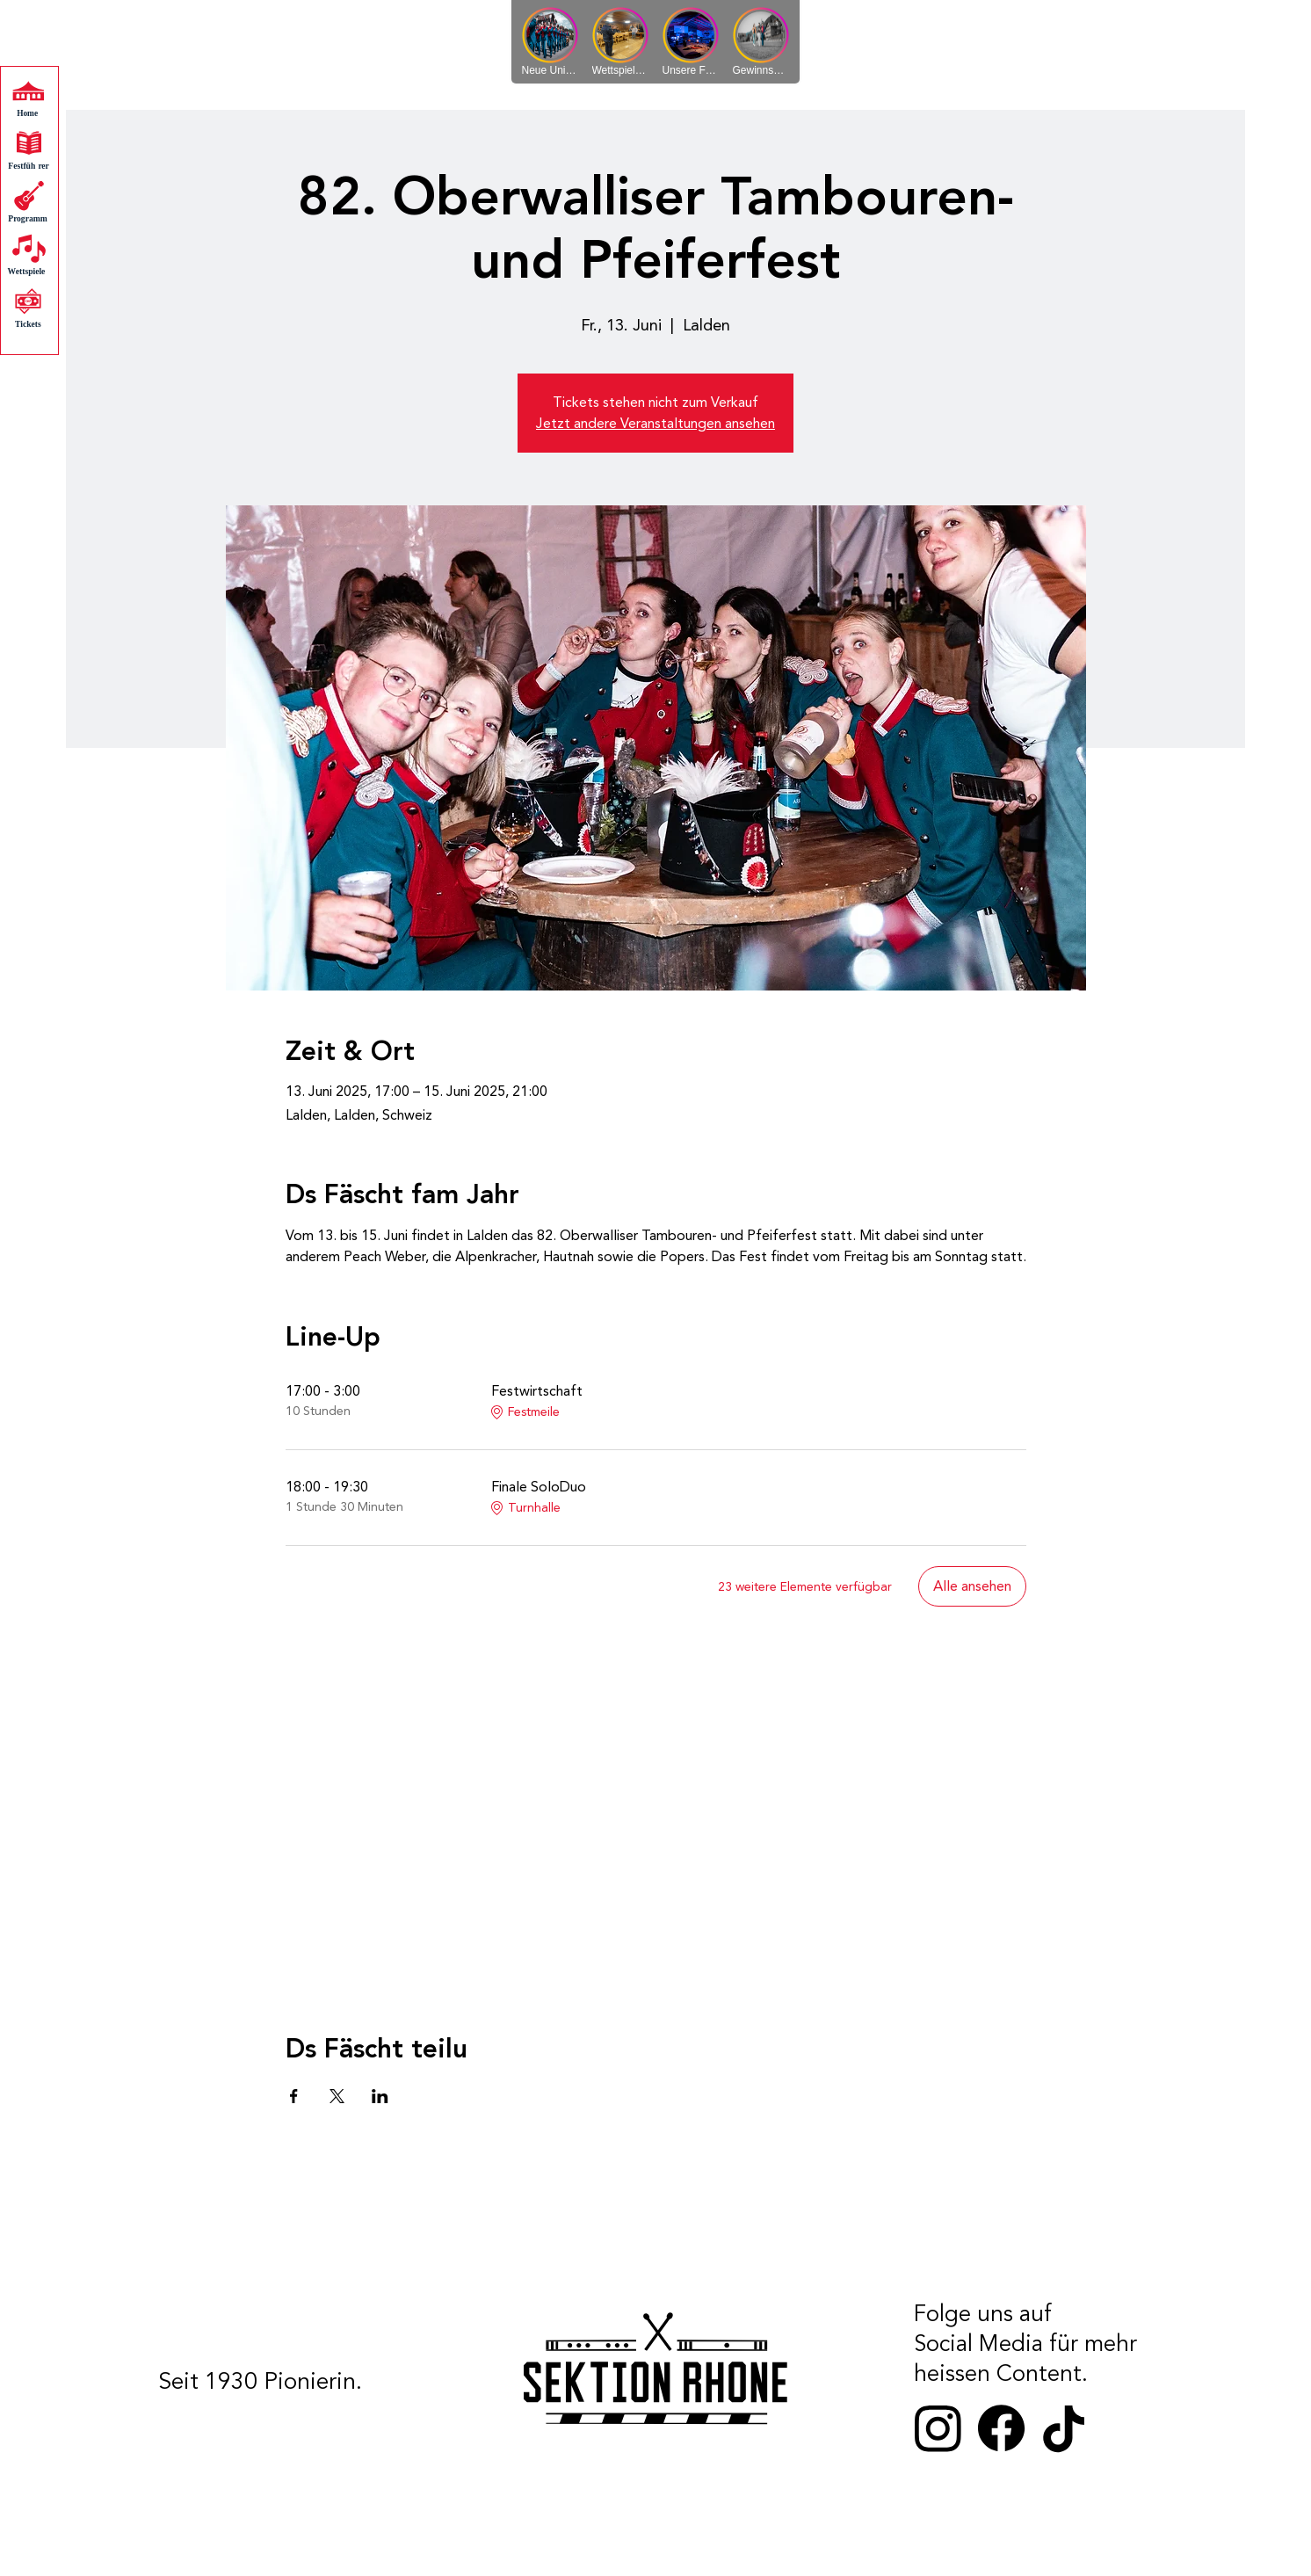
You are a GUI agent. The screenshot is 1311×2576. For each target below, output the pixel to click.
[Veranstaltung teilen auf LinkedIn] (380, 2096)
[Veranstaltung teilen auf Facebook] (294, 2096)
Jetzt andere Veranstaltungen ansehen (655, 423)
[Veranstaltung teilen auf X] (337, 2096)
